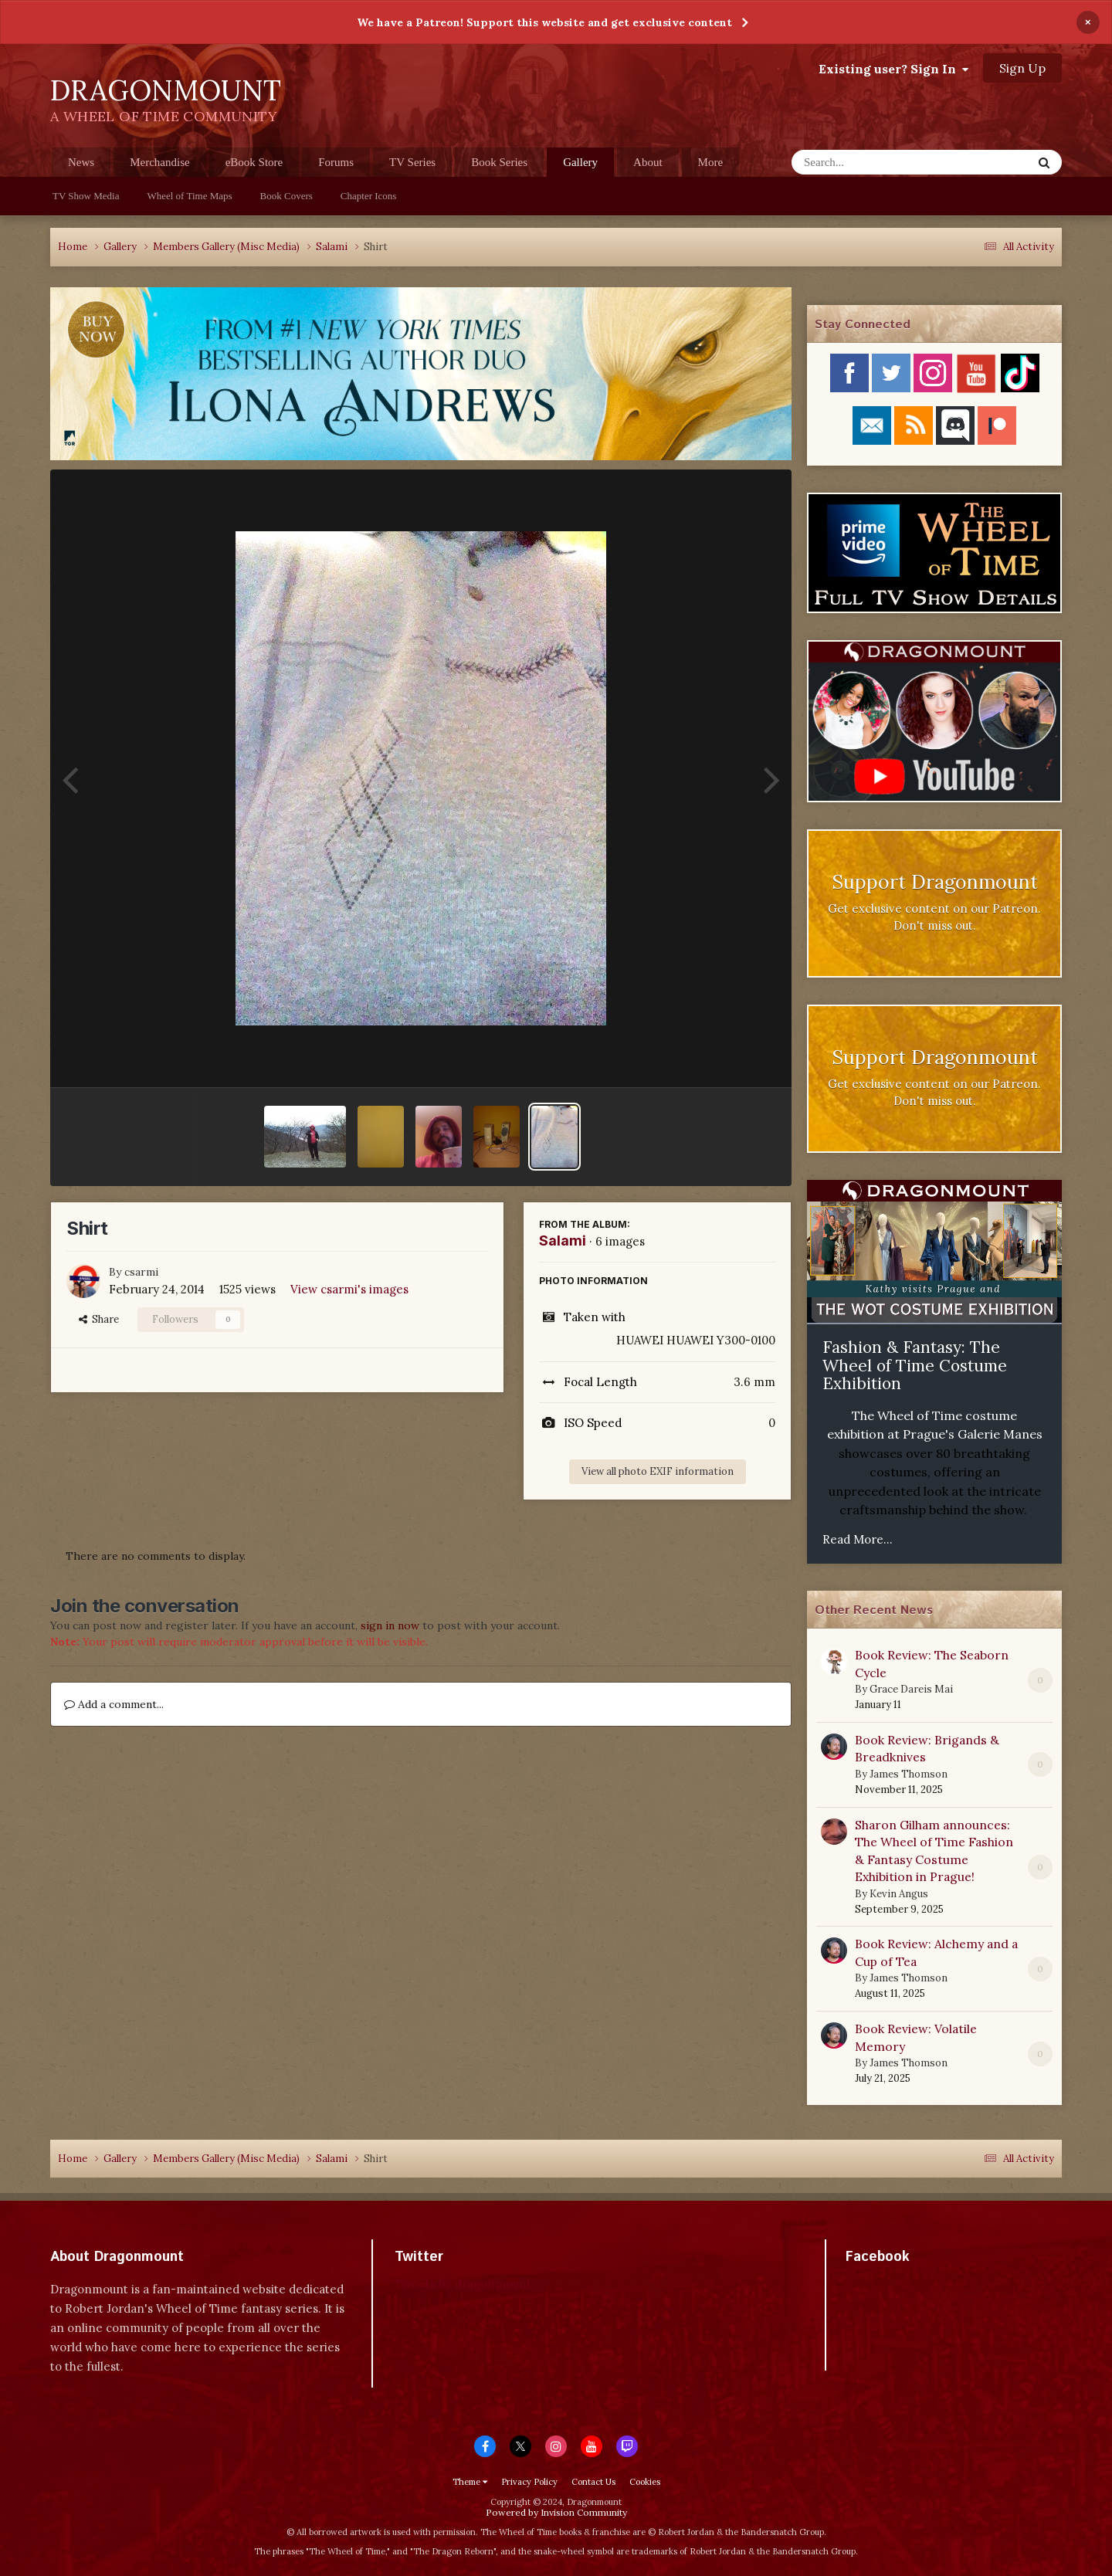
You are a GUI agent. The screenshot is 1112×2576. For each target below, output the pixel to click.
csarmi (141, 1272)
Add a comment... (114, 1704)
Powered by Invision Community (556, 2512)
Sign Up (1022, 68)
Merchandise (159, 162)
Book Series (499, 162)
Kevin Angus (899, 1893)
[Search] (871, 162)
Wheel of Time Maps (189, 196)
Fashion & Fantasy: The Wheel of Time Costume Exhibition (914, 1365)
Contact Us (593, 2481)
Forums (336, 162)
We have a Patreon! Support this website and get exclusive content (544, 22)
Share (99, 1319)
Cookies (644, 2481)
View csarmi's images (349, 1289)
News (81, 162)
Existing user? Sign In (893, 68)
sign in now (390, 1625)
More (711, 162)
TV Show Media (86, 196)
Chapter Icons (369, 196)
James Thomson (909, 1774)
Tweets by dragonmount (463, 2283)
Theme (470, 2481)
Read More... (857, 1539)
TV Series (412, 162)
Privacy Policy (529, 2481)
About (648, 162)
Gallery (580, 166)
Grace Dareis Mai (911, 1689)
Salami (562, 1240)
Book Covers (286, 196)
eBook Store (254, 162)
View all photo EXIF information (657, 1471)
